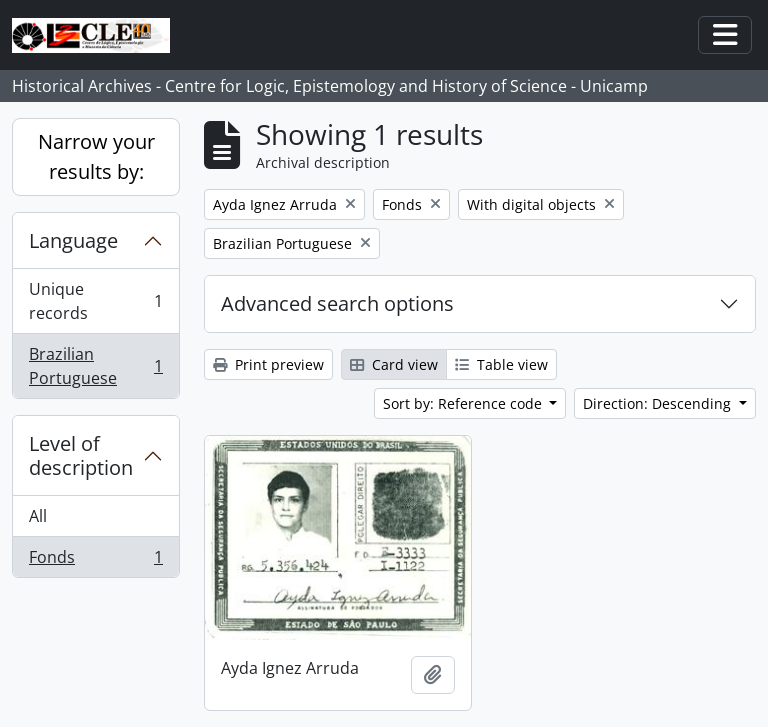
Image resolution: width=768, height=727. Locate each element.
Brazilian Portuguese (95, 366)
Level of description (81, 455)
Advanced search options (337, 303)
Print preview (268, 364)
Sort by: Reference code (464, 403)
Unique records (95, 301)
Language (73, 240)
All (38, 516)
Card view (394, 364)
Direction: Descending (659, 403)
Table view (501, 364)
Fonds (95, 561)
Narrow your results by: (96, 156)
